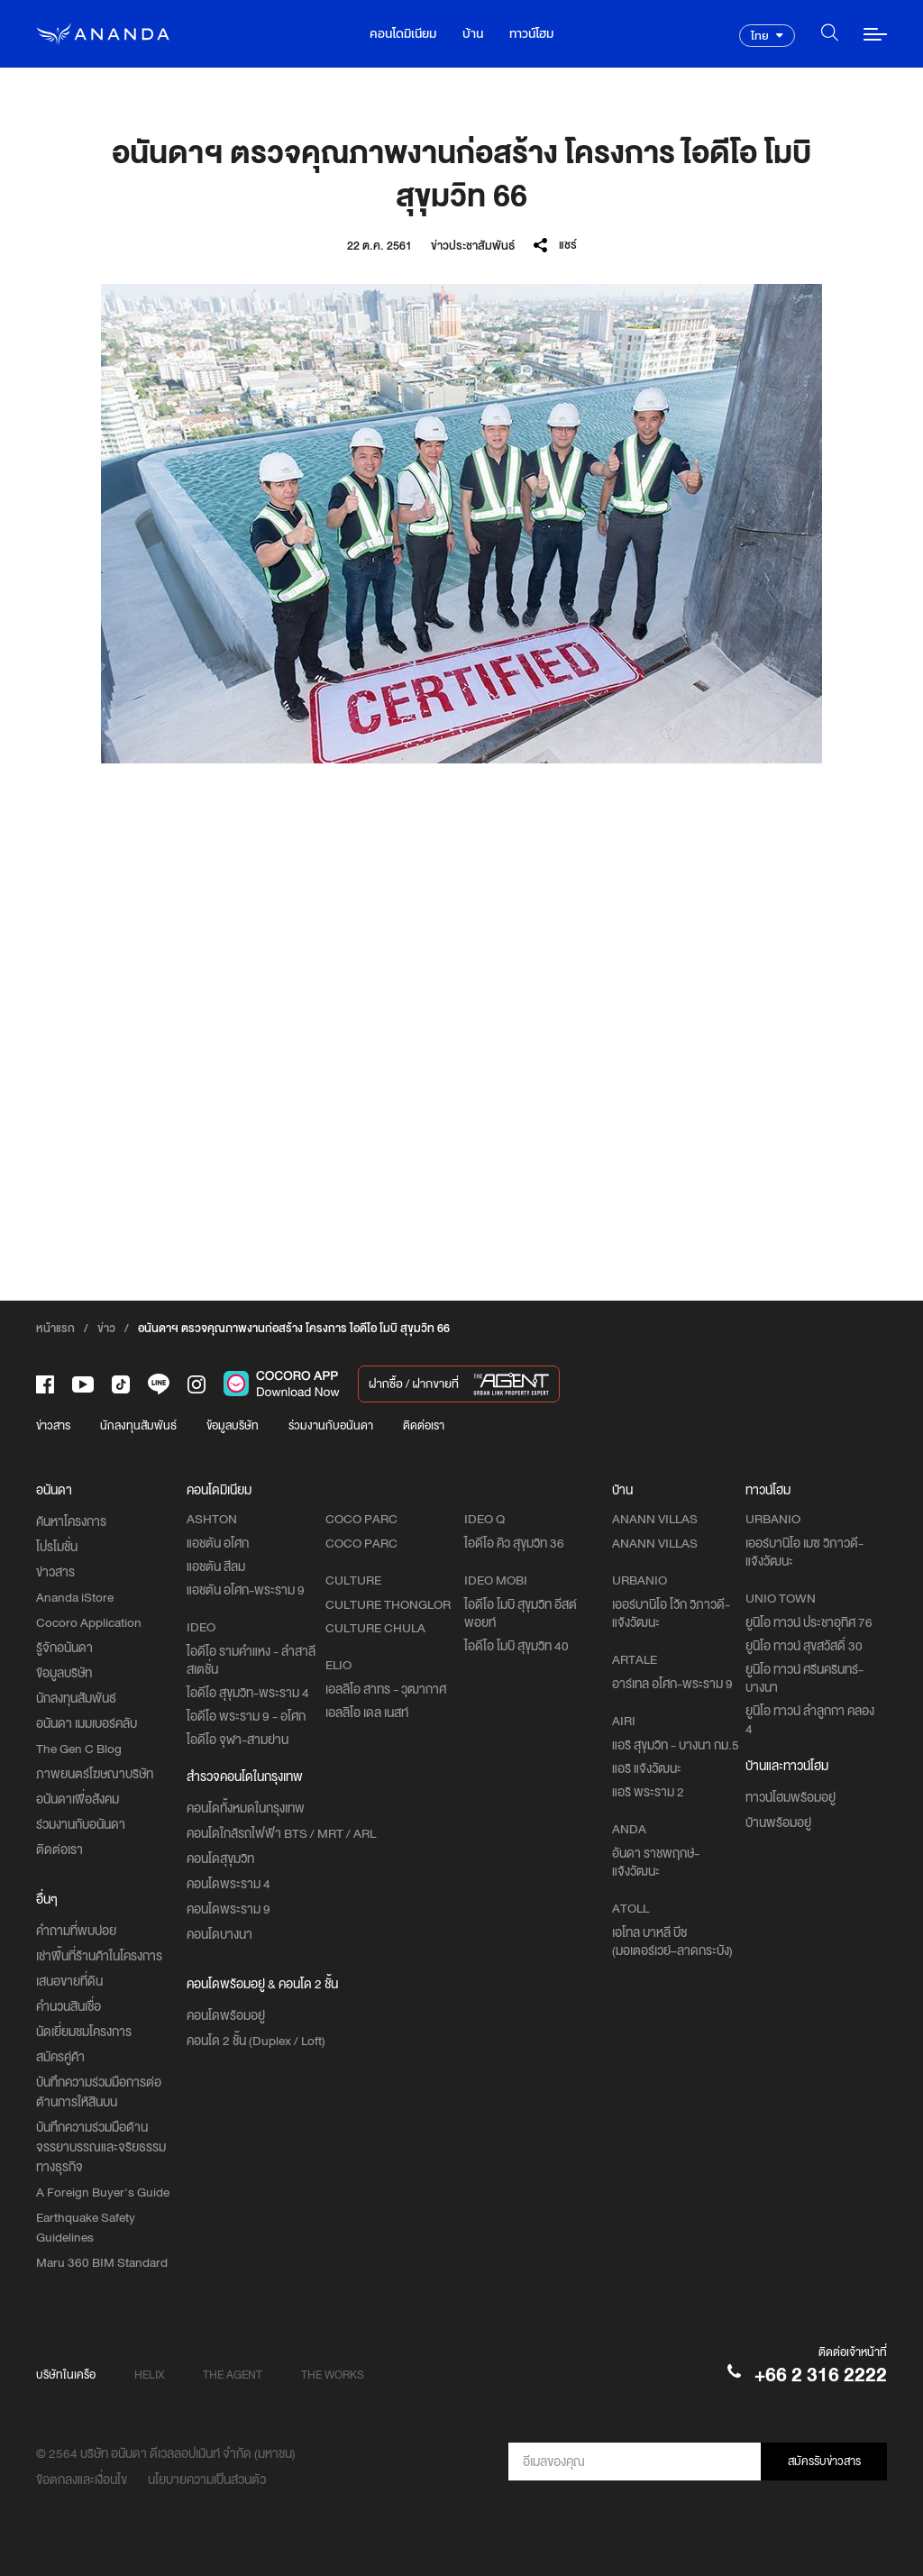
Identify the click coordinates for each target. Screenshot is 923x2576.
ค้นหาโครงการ (71, 1521)
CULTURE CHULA (375, 1628)
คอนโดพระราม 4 (228, 1884)
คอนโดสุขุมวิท (220, 1858)
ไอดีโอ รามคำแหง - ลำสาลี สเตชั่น (251, 1660)
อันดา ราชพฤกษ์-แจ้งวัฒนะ (655, 1862)
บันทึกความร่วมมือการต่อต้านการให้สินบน (98, 2092)
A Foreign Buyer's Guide (102, 2192)
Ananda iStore (75, 1597)
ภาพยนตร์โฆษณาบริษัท (94, 1774)
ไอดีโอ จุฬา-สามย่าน (237, 1740)
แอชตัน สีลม (216, 1566)
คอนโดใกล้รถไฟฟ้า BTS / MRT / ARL (281, 1833)
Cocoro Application (89, 1622)
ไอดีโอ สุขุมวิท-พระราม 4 (248, 1693)
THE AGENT (232, 2374)
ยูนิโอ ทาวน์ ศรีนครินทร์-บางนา (804, 1678)
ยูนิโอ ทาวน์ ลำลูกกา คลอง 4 (809, 1720)
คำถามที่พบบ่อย (76, 1930)
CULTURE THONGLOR (388, 1604)
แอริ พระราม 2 (648, 1792)
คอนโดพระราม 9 (228, 1909)
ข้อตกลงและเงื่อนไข (81, 2479)
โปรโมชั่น (57, 1546)
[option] (461, 523)
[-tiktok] (121, 1384)
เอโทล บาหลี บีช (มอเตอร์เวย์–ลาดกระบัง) (672, 1941)
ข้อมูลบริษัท (232, 1425)
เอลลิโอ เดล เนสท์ (366, 1713)
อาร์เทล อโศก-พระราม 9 (672, 1684)
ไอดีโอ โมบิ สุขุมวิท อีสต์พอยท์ (520, 1613)
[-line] (158, 1384)
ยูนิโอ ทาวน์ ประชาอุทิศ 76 (809, 1622)
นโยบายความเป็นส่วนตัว (207, 2479)
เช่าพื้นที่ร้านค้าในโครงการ (99, 1956)
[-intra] (196, 1384)
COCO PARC (361, 1543)
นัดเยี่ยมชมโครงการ (84, 2031)
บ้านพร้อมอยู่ (778, 1822)
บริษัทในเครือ (66, 2374)
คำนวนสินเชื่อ (68, 2006)
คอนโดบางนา (219, 1934)
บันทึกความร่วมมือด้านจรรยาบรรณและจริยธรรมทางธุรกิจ (101, 2147)
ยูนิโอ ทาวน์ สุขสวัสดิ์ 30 (804, 1646)
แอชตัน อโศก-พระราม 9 (246, 1590)
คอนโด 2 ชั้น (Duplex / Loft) (256, 2040)
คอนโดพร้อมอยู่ (226, 2015)
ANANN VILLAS (655, 1543)
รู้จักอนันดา (64, 1647)
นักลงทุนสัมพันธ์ (138, 1425)
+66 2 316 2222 (820, 2374)
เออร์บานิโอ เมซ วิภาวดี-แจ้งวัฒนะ (804, 1552)
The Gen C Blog (79, 1748)
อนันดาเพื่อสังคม (77, 1799)
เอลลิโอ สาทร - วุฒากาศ (385, 1689)
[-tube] (83, 1384)
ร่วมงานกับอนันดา (330, 1425)
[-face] (45, 1384)
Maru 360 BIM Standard (102, 2262)
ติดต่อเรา (423, 1425)
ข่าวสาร (53, 1425)
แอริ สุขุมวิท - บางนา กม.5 (675, 1745)
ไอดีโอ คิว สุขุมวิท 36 (514, 1543)
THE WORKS (332, 2374)
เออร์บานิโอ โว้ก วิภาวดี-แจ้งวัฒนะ (671, 1613)
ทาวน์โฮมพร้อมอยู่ (790, 1797)
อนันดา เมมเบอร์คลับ (86, 1723)
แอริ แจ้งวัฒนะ (646, 1768)
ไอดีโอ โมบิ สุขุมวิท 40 (516, 1646)
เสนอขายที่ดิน (69, 1981)
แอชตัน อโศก (218, 1543)
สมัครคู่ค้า (60, 2057)
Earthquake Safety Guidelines (85, 2227)
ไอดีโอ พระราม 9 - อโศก (246, 1716)
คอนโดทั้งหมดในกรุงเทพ (246, 1808)
